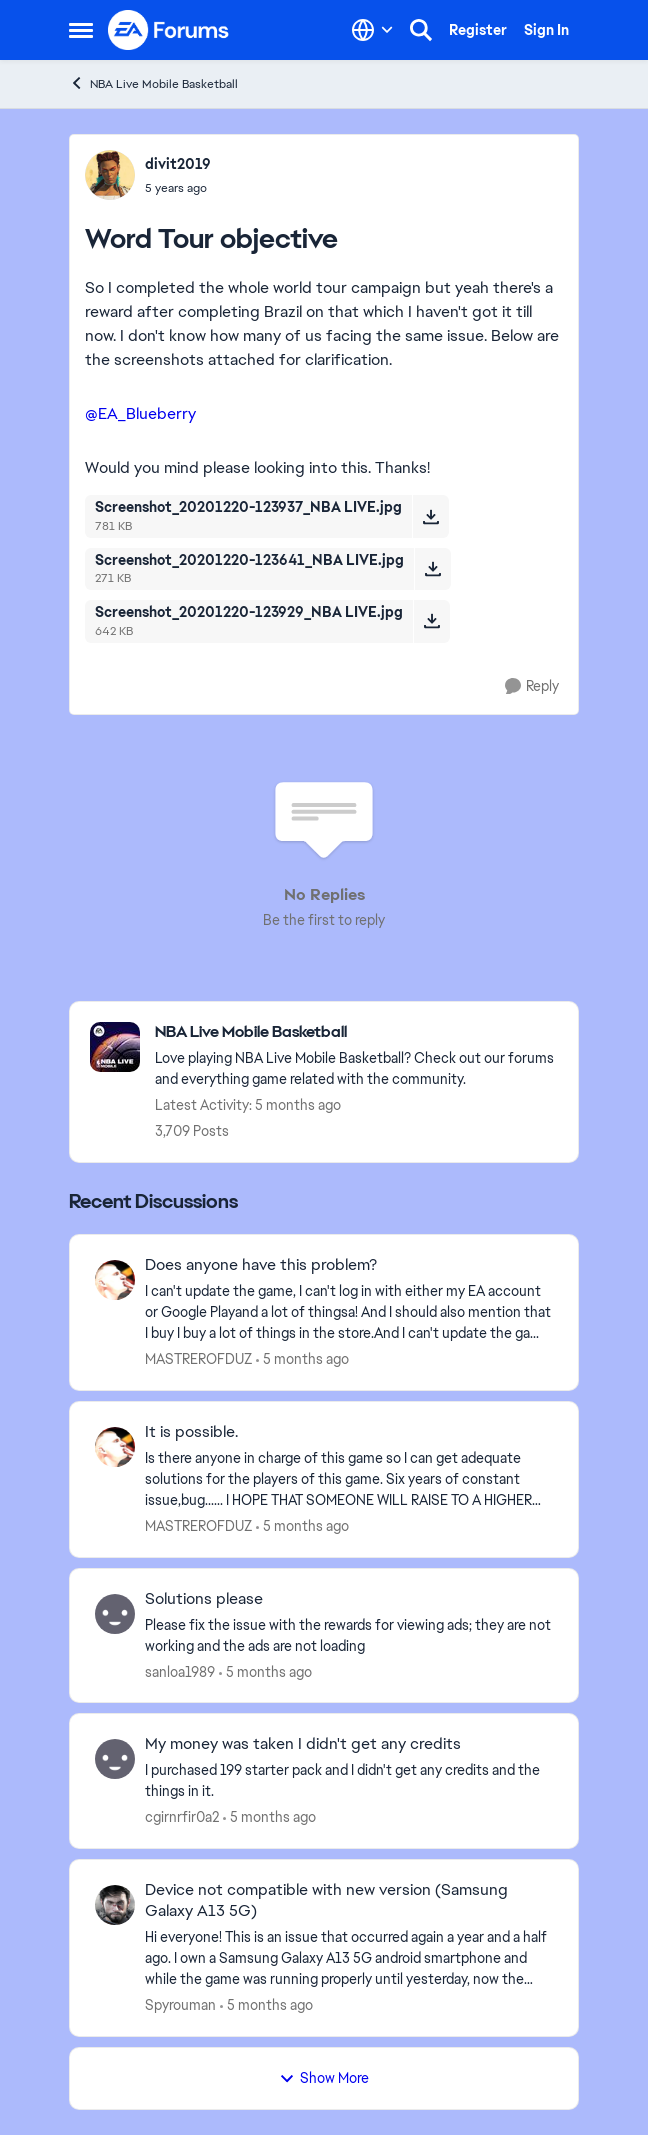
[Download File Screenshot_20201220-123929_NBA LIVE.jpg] (431, 621)
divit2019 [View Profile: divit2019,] (178, 164)
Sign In (546, 30)
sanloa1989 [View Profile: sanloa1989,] (180, 1671)
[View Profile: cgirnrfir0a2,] (115, 1759)
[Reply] (532, 686)
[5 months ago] (302, 1359)
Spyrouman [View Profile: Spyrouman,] (180, 2005)
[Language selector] (372, 30)
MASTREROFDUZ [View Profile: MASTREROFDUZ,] (198, 1359)
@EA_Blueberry (140, 413)
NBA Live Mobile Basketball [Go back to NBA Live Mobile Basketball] (153, 83)
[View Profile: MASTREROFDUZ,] (115, 1280)
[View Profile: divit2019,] (110, 175)
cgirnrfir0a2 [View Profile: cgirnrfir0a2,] (182, 1817)
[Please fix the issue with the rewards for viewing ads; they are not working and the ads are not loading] (349, 1635)
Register (478, 30)
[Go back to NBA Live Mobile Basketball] (356, 1032)
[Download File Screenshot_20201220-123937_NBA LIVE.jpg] (430, 516)
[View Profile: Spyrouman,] (115, 1905)
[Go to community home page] (169, 30)
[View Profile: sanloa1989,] (115, 1614)
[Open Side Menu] (81, 30)
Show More (324, 2078)
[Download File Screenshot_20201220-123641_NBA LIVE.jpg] (432, 569)
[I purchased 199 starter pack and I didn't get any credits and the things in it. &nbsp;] (349, 1781)
